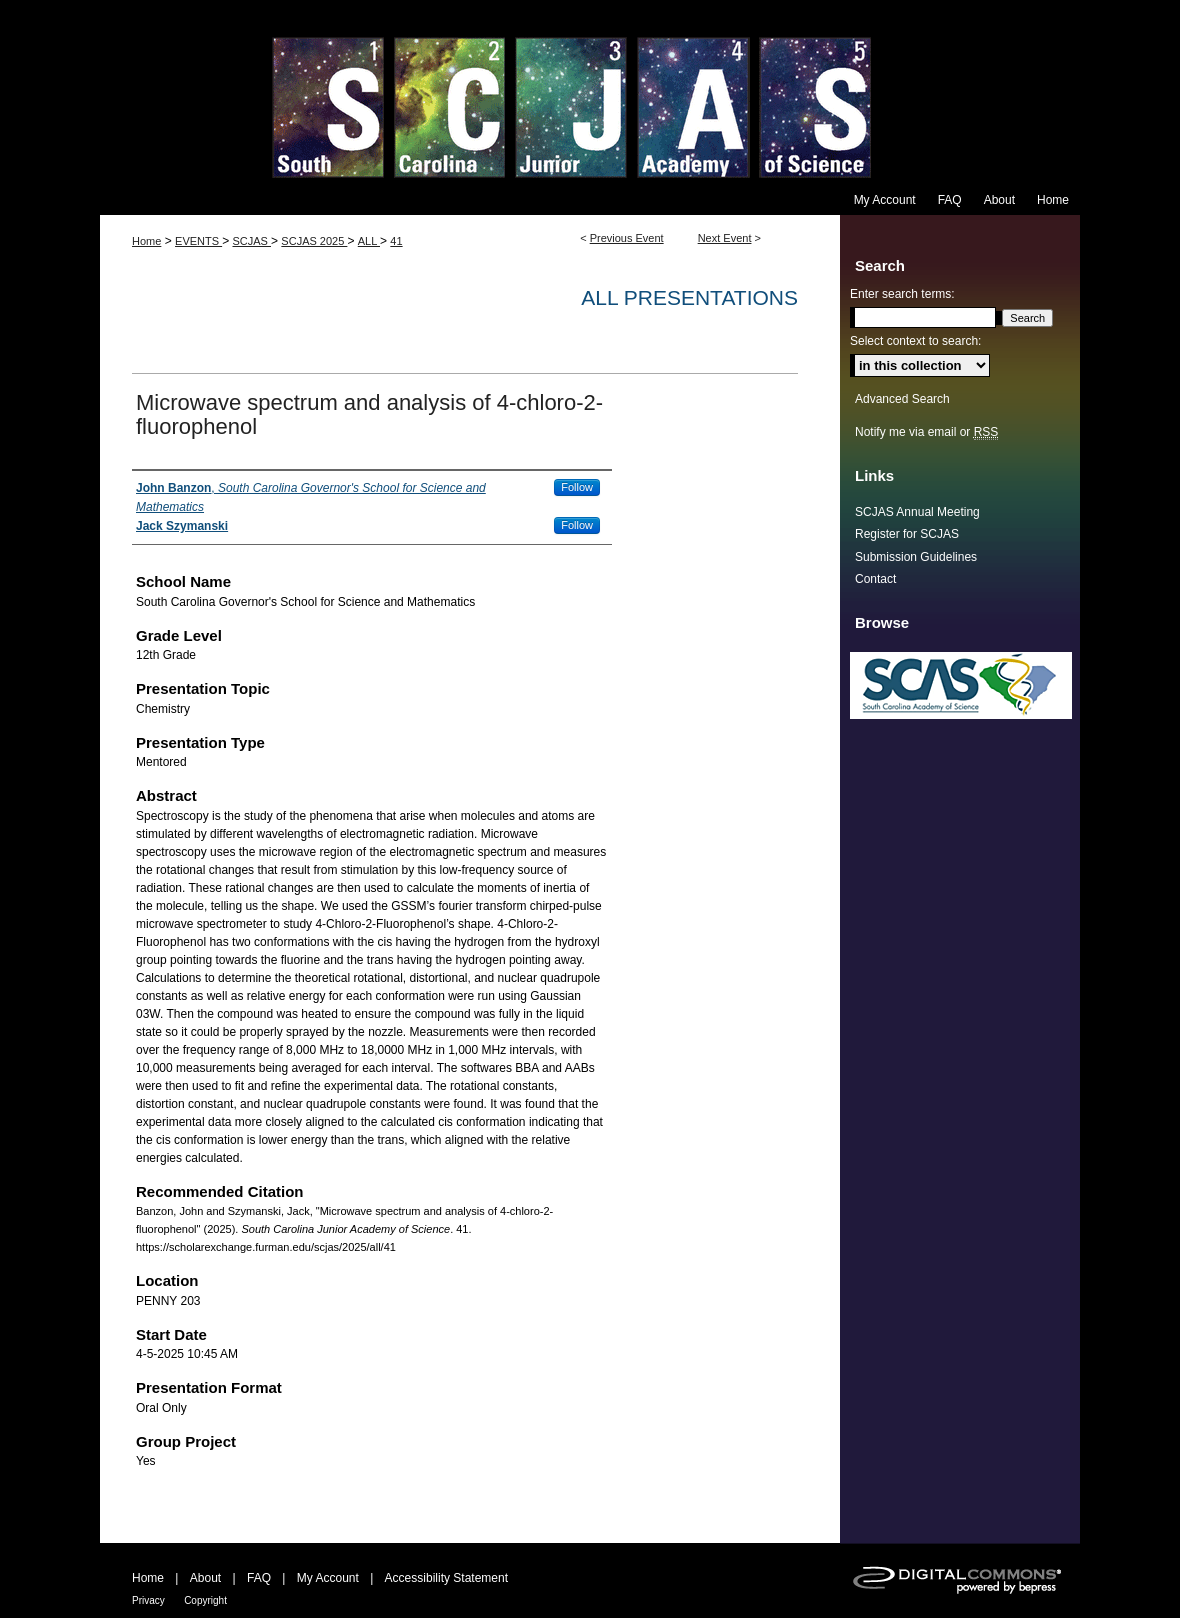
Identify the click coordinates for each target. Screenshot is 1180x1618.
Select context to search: (915, 341)
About (205, 1578)
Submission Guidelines (916, 557)
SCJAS (251, 241)
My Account (328, 1578)
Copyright (205, 1600)
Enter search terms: (902, 294)
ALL (369, 241)
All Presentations (689, 297)
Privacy (148, 1600)
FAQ (259, 1578)
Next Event (725, 238)
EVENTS (198, 241)
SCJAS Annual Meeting (917, 512)
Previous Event (627, 238)
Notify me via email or (926, 432)
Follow (577, 487)
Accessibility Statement (446, 1578)
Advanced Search (902, 399)
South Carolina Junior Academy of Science (590, 92)
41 (396, 241)
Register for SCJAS (907, 534)
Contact (875, 579)
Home (146, 241)
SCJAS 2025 (314, 241)
